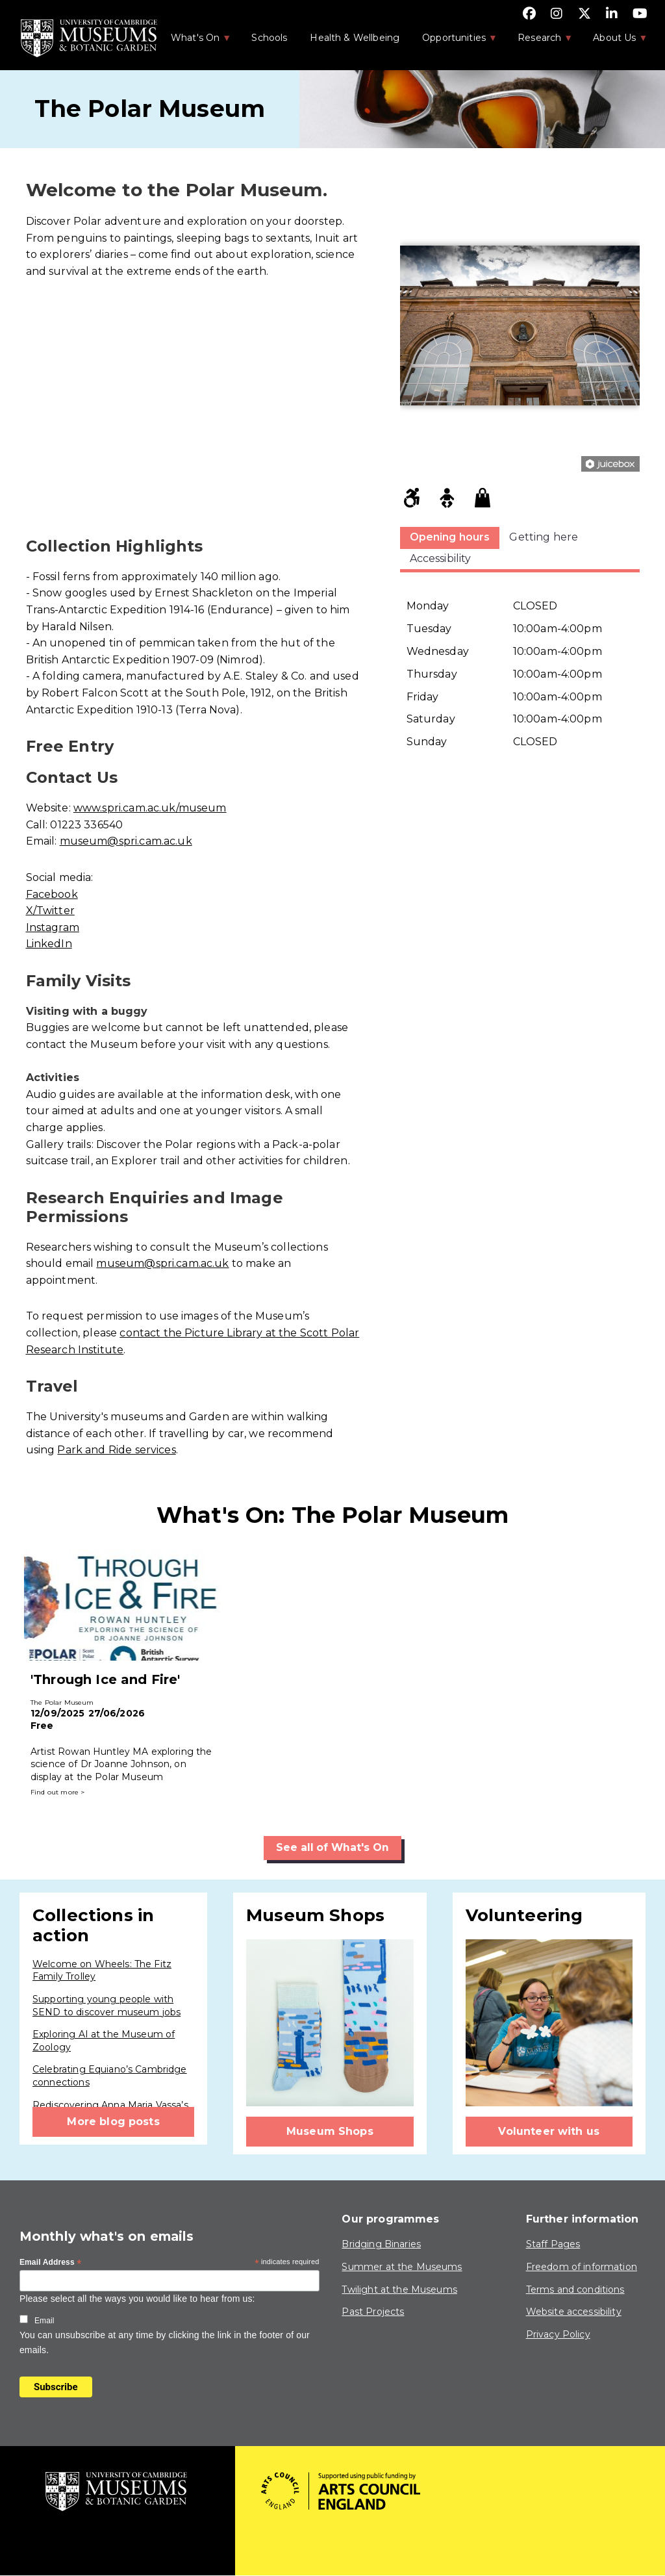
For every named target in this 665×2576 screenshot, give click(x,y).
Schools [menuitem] (269, 38)
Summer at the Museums (402, 2267)
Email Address (50, 2263)
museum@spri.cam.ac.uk (126, 841)
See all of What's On (333, 1847)
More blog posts (113, 2121)
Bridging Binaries (381, 2245)
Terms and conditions (575, 2289)
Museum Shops (329, 2131)
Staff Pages (553, 2245)
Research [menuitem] (538, 41)
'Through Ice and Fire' (105, 1679)
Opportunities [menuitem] (452, 41)
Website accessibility (573, 2311)
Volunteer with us (548, 2131)
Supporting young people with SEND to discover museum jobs (106, 2005)
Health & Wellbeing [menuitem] (354, 38)
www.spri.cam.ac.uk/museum (150, 808)
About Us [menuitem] (613, 41)
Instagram (52, 927)
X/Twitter (50, 910)
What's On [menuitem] (194, 41)
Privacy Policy (558, 2334)
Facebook (52, 894)
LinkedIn (49, 943)
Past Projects (373, 2311)
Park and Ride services (116, 1450)
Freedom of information (581, 2267)
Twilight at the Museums (399, 2289)
